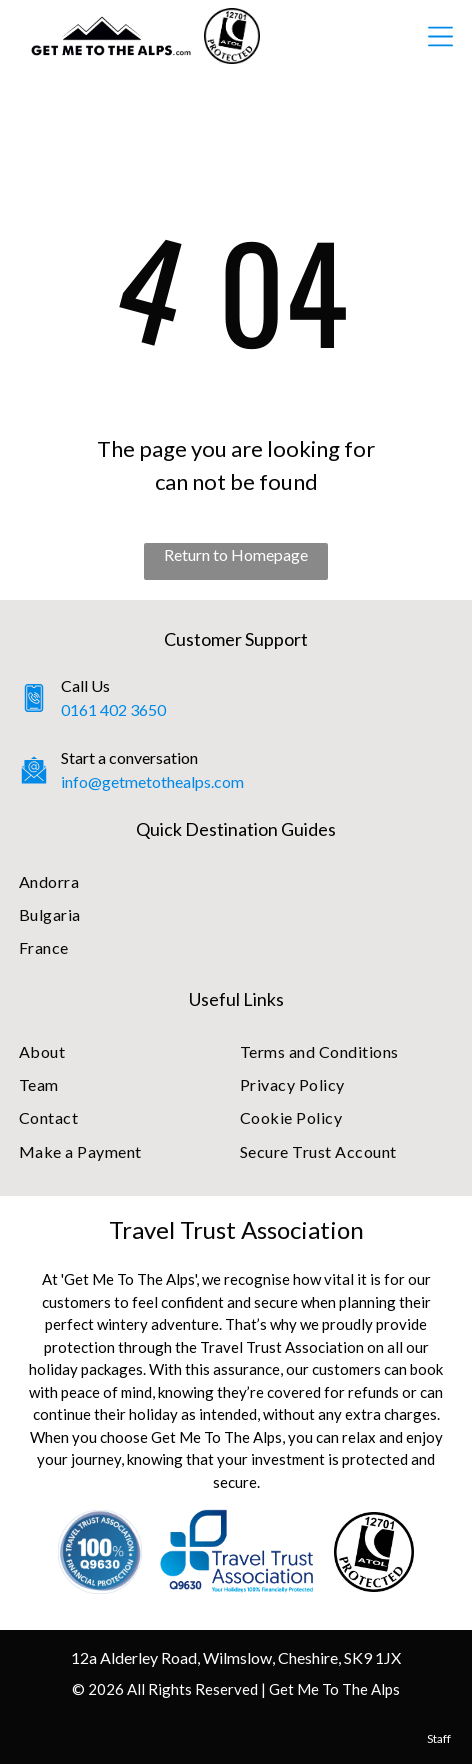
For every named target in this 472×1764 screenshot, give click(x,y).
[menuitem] (236, 880)
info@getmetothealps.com (152, 781)
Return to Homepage (236, 554)
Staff (439, 1738)
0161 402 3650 (113, 709)
